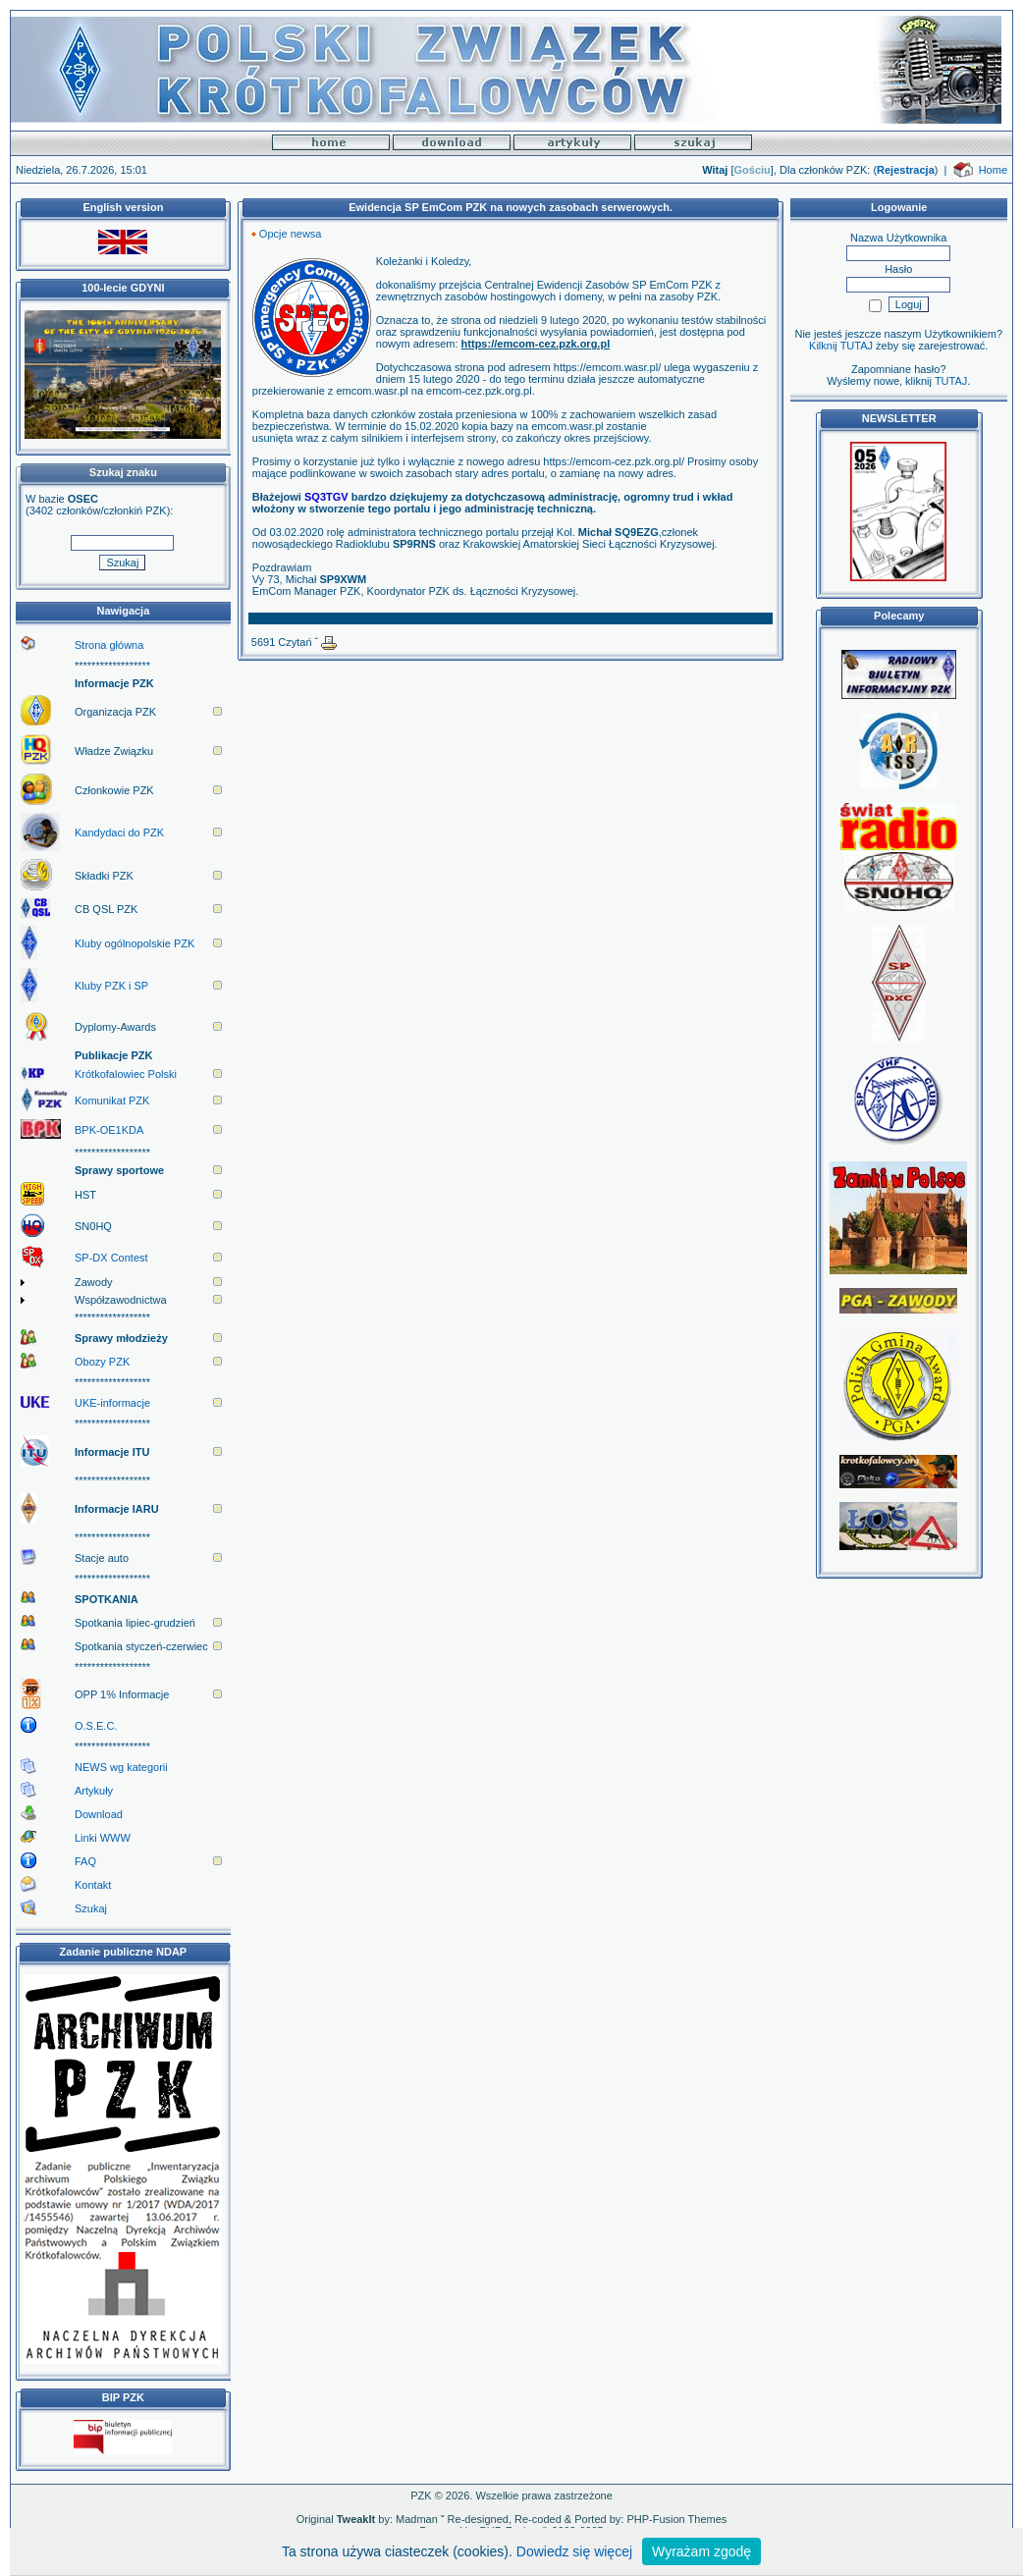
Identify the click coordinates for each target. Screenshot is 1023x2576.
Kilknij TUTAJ (841, 345)
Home (993, 170)
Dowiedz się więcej (574, 2551)
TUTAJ (951, 381)
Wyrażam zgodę (701, 2551)
